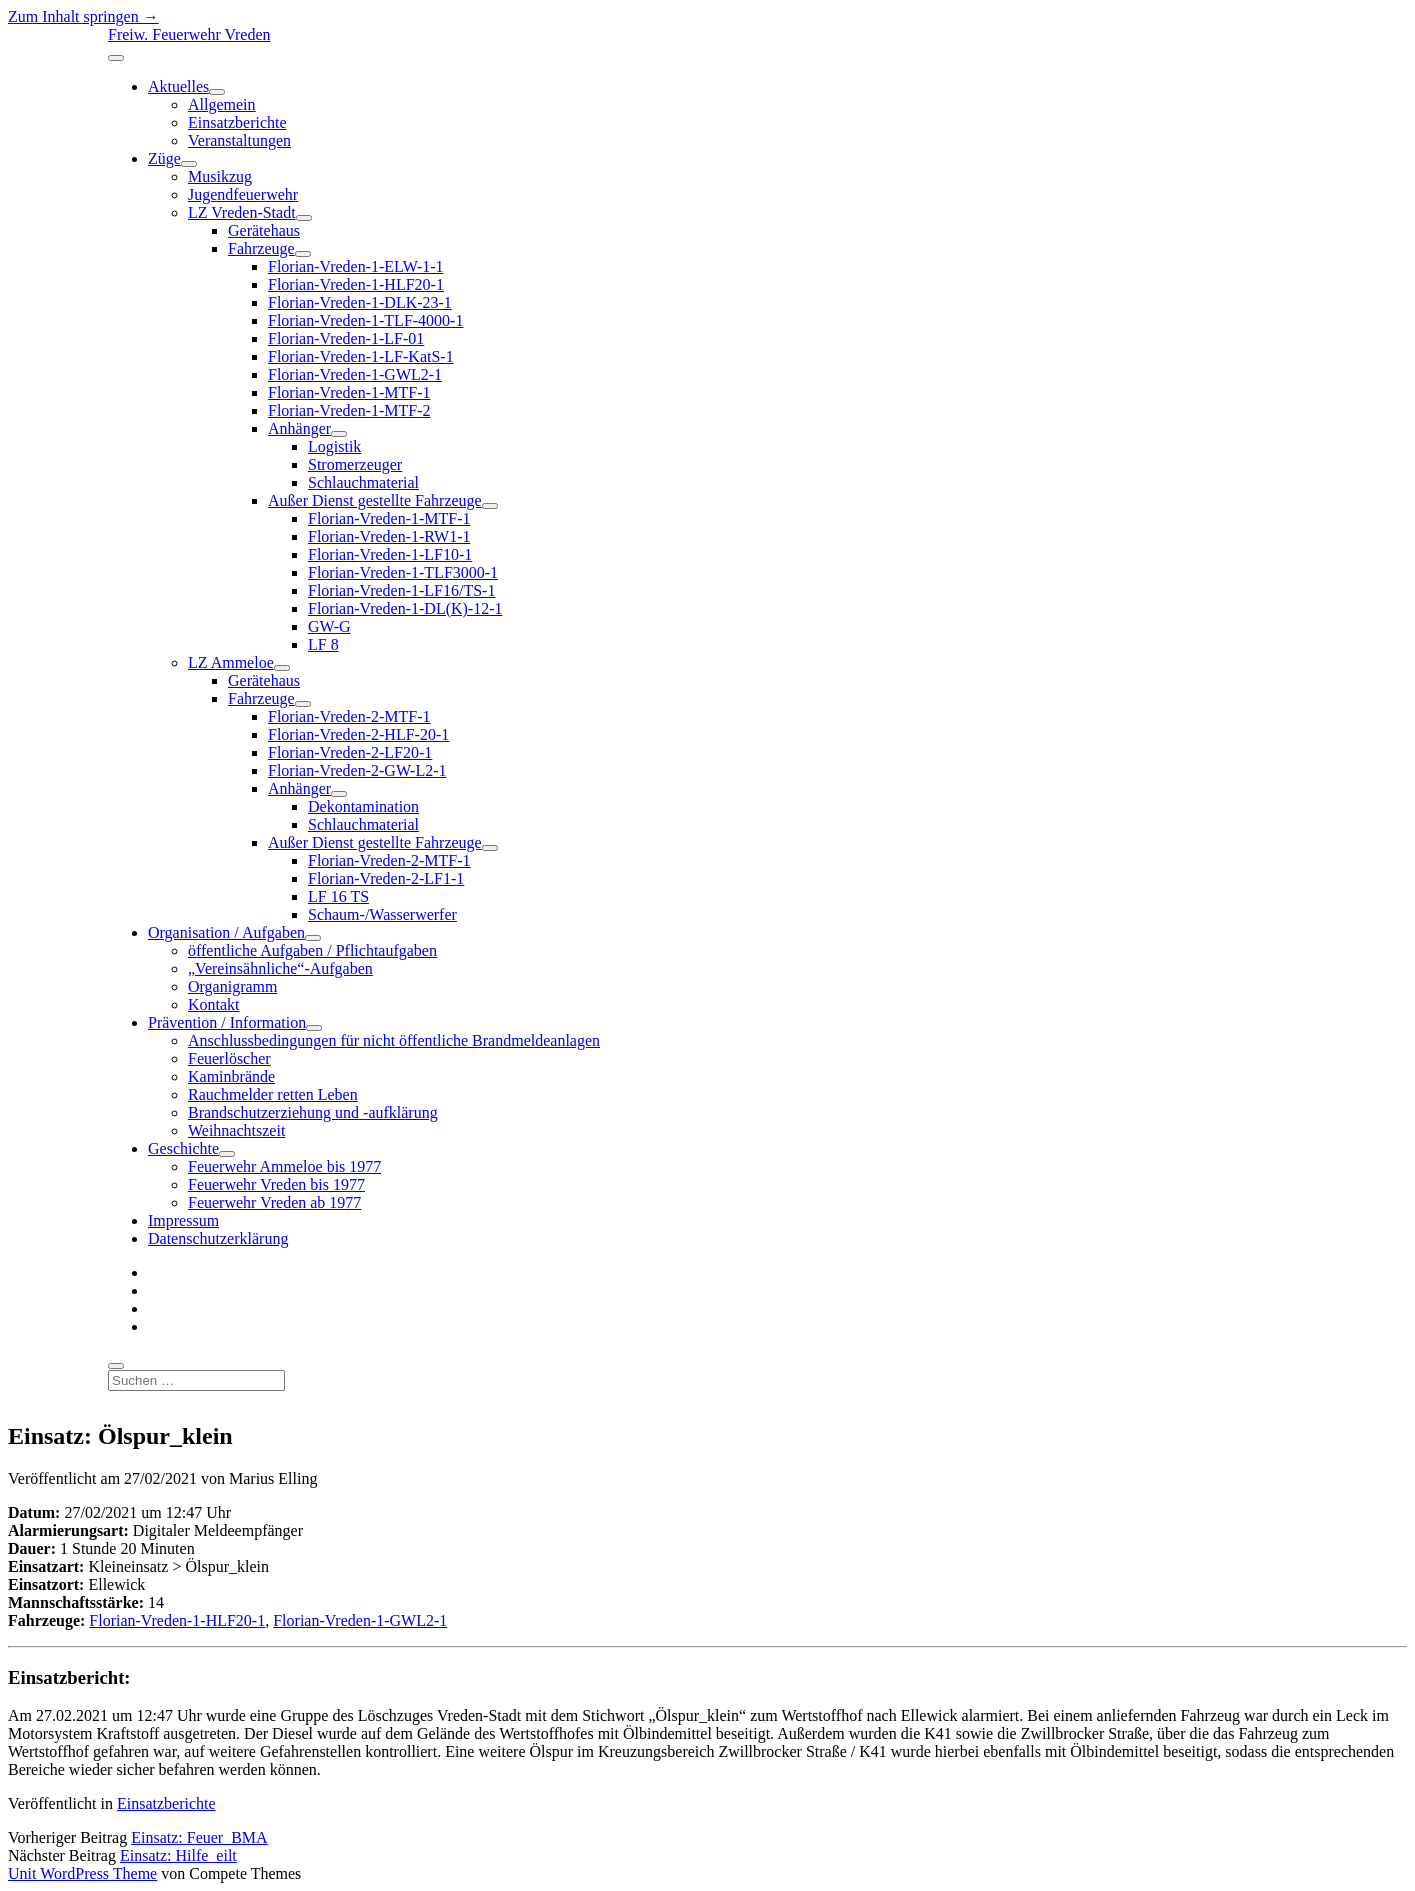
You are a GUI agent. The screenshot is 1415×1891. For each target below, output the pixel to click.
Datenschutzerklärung (218, 1238)
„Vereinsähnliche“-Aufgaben (280, 968)
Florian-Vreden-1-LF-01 (346, 338)
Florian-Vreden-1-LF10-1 (390, 554)
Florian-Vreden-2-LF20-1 (350, 752)
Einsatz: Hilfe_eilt (178, 1855)
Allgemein (222, 104)
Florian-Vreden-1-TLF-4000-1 (365, 320)
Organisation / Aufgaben (226, 932)
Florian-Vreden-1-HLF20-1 (356, 284)
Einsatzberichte (237, 122)
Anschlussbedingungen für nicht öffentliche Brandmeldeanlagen (394, 1040)
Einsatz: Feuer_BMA (199, 1837)
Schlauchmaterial (363, 482)
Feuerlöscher (229, 1058)
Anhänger (299, 428)
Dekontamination (363, 806)
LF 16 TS (338, 896)
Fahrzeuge (261, 248)
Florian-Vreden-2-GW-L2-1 (357, 770)
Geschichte (183, 1148)
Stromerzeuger (355, 464)
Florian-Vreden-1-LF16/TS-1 (401, 590)
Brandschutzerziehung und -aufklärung (313, 1112)
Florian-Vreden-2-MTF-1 (349, 716)
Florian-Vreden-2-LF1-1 (386, 878)
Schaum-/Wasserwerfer (382, 914)
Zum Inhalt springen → (83, 16)
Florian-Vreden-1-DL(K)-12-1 (405, 608)
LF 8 (323, 644)
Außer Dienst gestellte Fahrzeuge (375, 500)
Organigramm (232, 986)
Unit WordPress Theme (82, 1873)
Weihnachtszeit (236, 1130)
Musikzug (220, 176)
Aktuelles (178, 86)
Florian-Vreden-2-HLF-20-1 (358, 734)
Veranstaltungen (239, 140)
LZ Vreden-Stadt (242, 212)
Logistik (334, 446)
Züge (164, 158)
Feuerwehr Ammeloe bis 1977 (284, 1166)
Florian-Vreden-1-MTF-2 (349, 410)
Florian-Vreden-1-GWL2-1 (355, 374)
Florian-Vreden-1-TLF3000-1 (403, 572)
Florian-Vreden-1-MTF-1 (349, 392)
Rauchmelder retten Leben (273, 1094)
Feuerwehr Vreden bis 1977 (276, 1184)
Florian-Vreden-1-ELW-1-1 (356, 266)
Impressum (183, 1220)
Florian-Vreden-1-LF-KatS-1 (361, 356)
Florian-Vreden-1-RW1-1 (389, 536)
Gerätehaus (264, 230)
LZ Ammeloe (231, 662)
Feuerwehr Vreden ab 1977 (274, 1202)
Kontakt (214, 1004)
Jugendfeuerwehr (243, 194)
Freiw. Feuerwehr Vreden (189, 34)
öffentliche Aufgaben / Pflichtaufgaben (312, 950)
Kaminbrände (231, 1076)
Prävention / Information (227, 1022)
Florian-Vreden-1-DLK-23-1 (360, 302)
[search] (116, 1366)
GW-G (329, 626)
